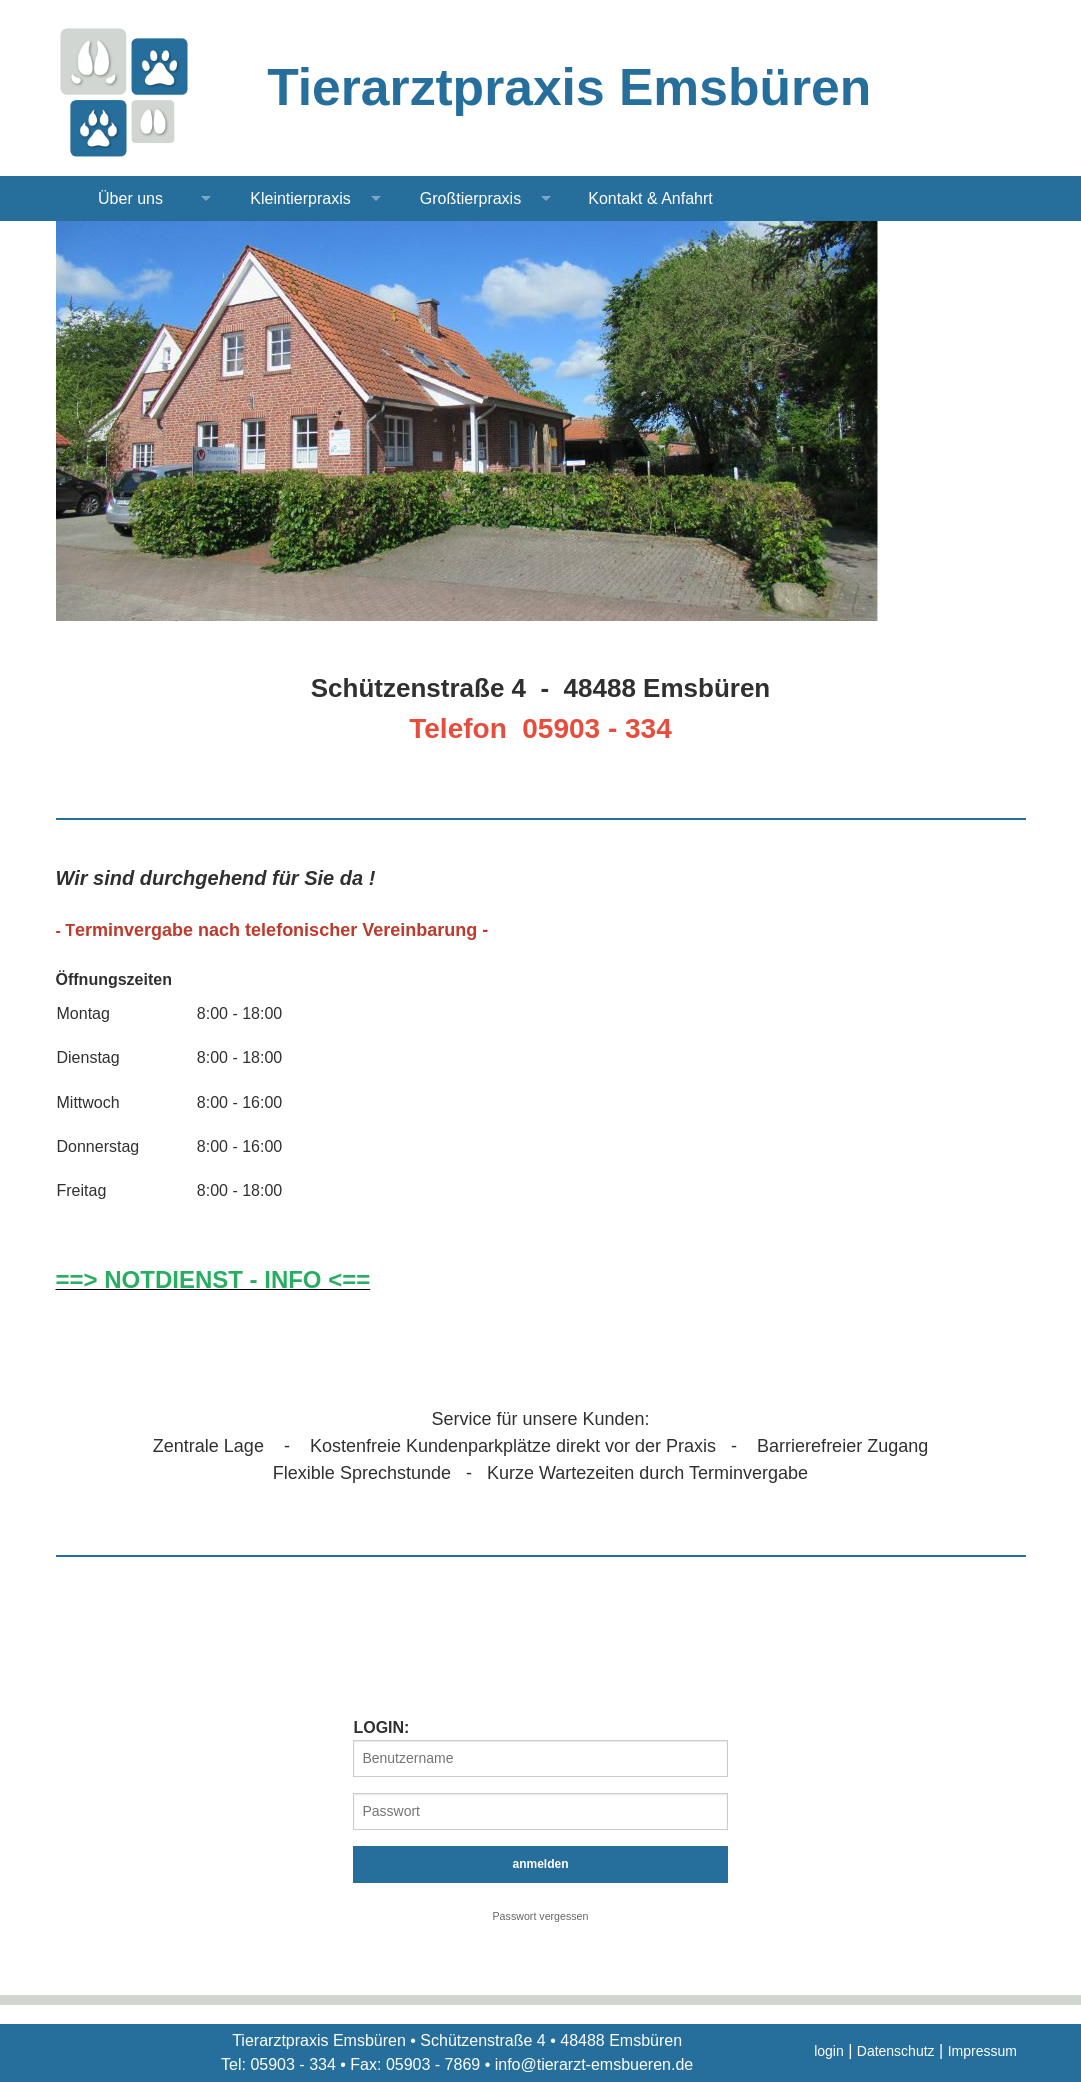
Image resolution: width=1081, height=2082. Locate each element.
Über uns (130, 198)
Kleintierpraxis (300, 198)
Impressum (982, 2051)
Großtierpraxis (470, 198)
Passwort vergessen (541, 1916)
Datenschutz (896, 2051)
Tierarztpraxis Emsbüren (569, 87)
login (829, 2051)
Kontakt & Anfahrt (650, 198)
